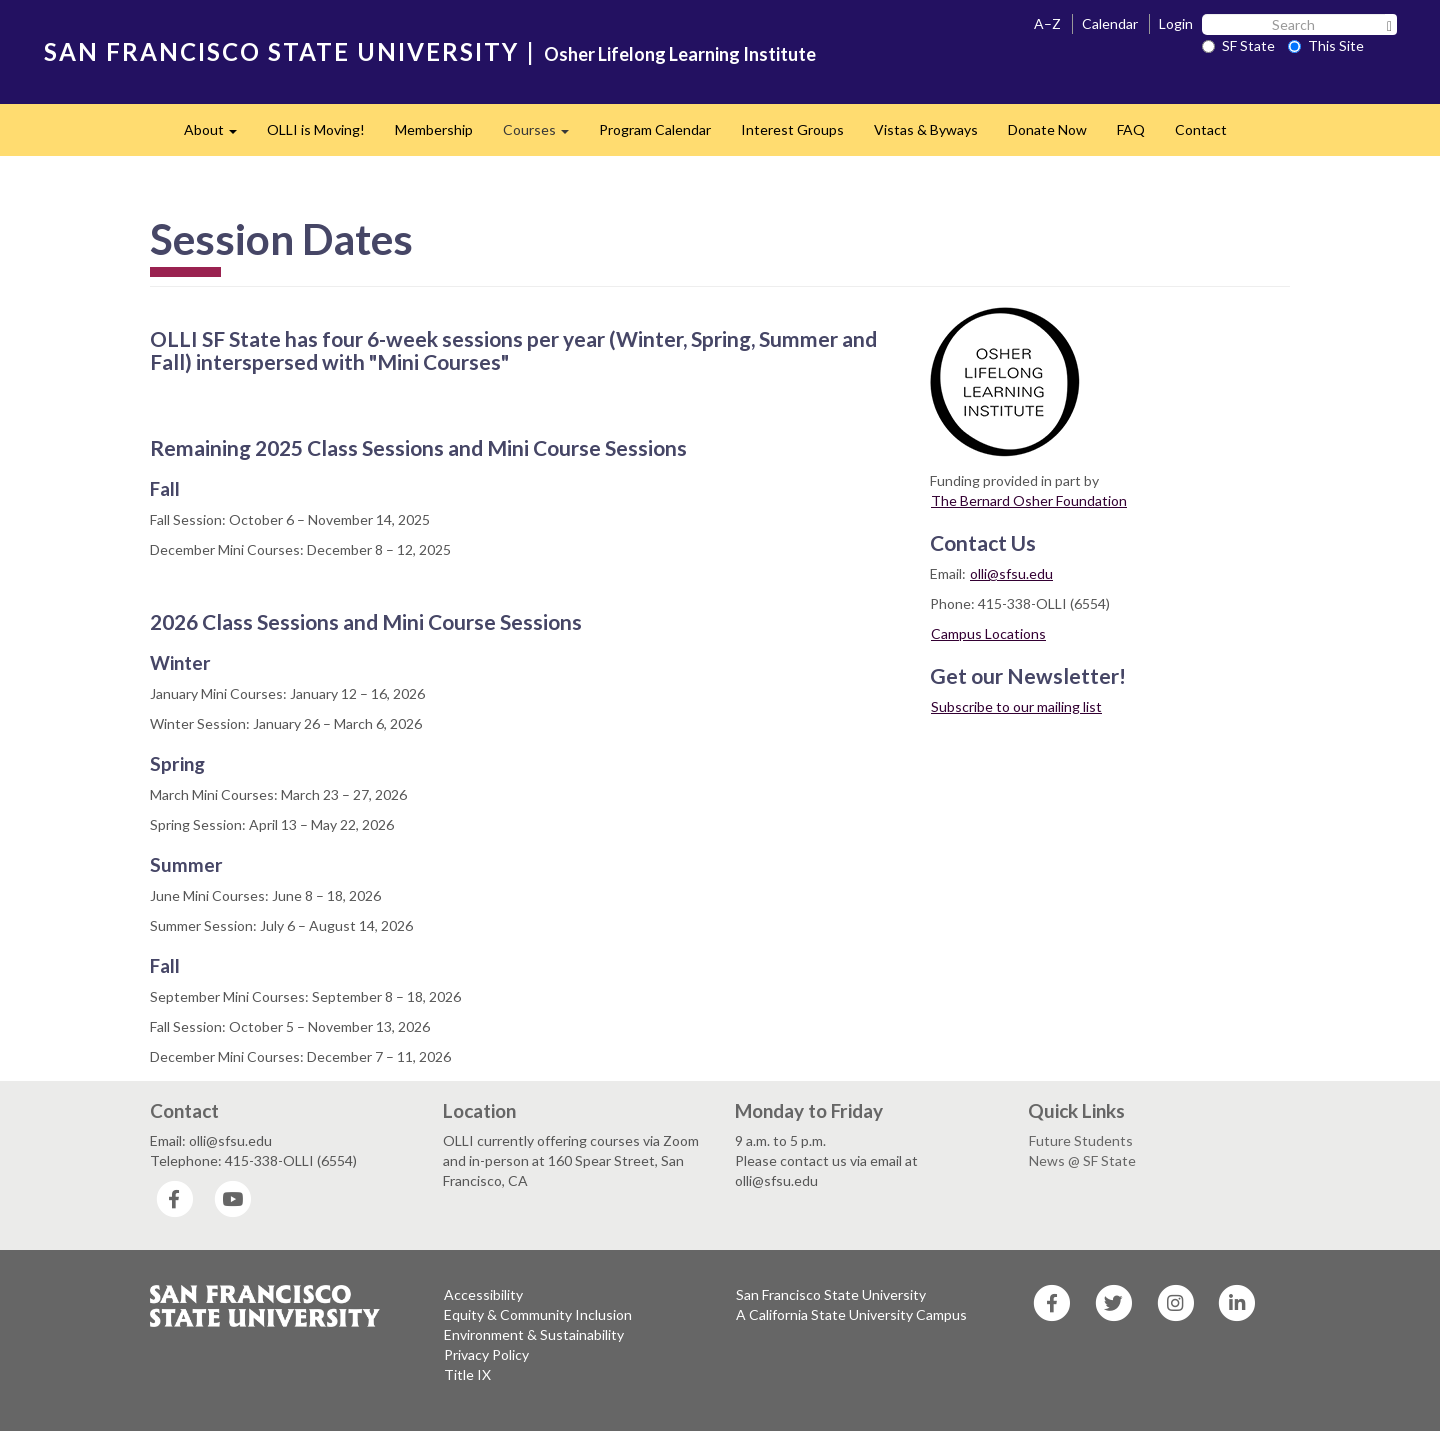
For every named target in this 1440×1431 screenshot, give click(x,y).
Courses (543, 135)
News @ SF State (1082, 1160)
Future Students (1081, 1140)
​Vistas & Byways (926, 129)
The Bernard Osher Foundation (1029, 500)
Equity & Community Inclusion (538, 1314)
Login (1176, 23)
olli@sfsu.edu (1011, 573)
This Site (1326, 45)
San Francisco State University (831, 1294)
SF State (1238, 45)
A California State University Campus (851, 1314)
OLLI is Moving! (316, 129)
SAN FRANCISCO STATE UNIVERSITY (281, 51)
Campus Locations (988, 633)
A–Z (1047, 23)
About (218, 135)
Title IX (467, 1374)
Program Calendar (655, 129)
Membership (434, 129)
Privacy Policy (486, 1354)
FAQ (1131, 129)
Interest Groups (792, 129)
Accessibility (483, 1294)
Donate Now (1047, 129)
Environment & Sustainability (534, 1334)
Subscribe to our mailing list (1016, 706)
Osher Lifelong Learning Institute (680, 54)
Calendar (1110, 23)
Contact (1201, 129)
